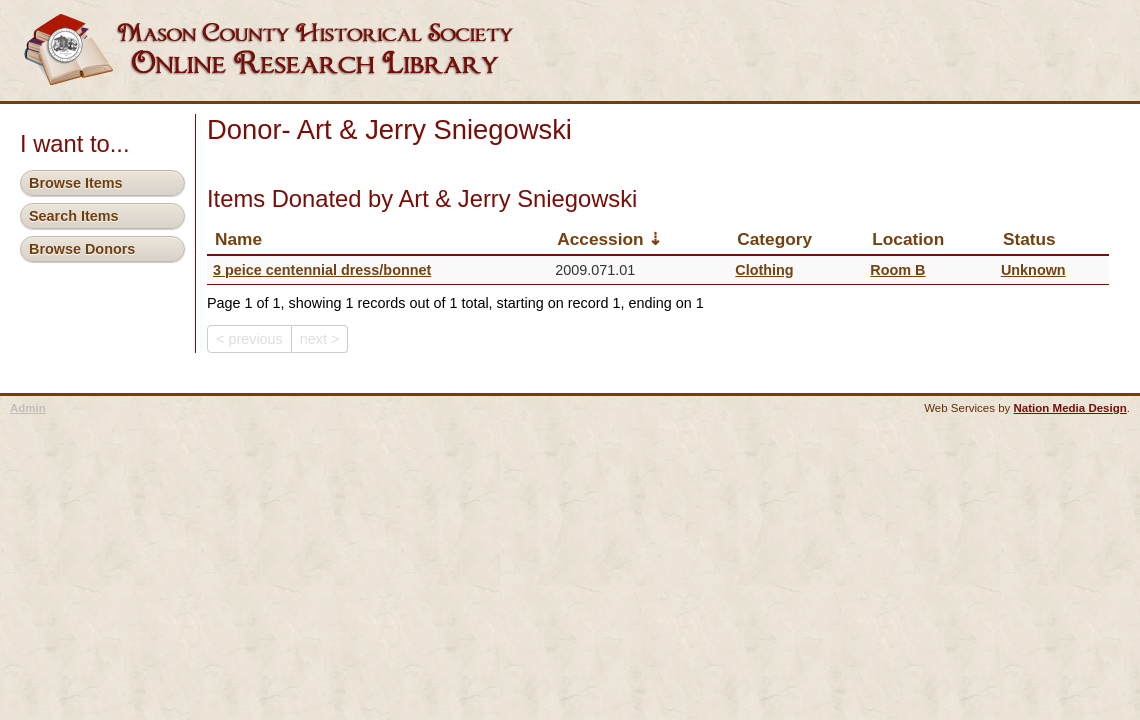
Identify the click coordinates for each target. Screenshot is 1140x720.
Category (774, 239)
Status (1029, 239)
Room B (897, 270)
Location (908, 239)
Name (238, 239)
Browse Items (76, 183)
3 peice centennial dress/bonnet (322, 270)
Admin (28, 408)
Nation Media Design (1070, 408)
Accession (600, 239)
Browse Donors (82, 249)
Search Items (74, 216)
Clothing (764, 270)
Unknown (1033, 270)
